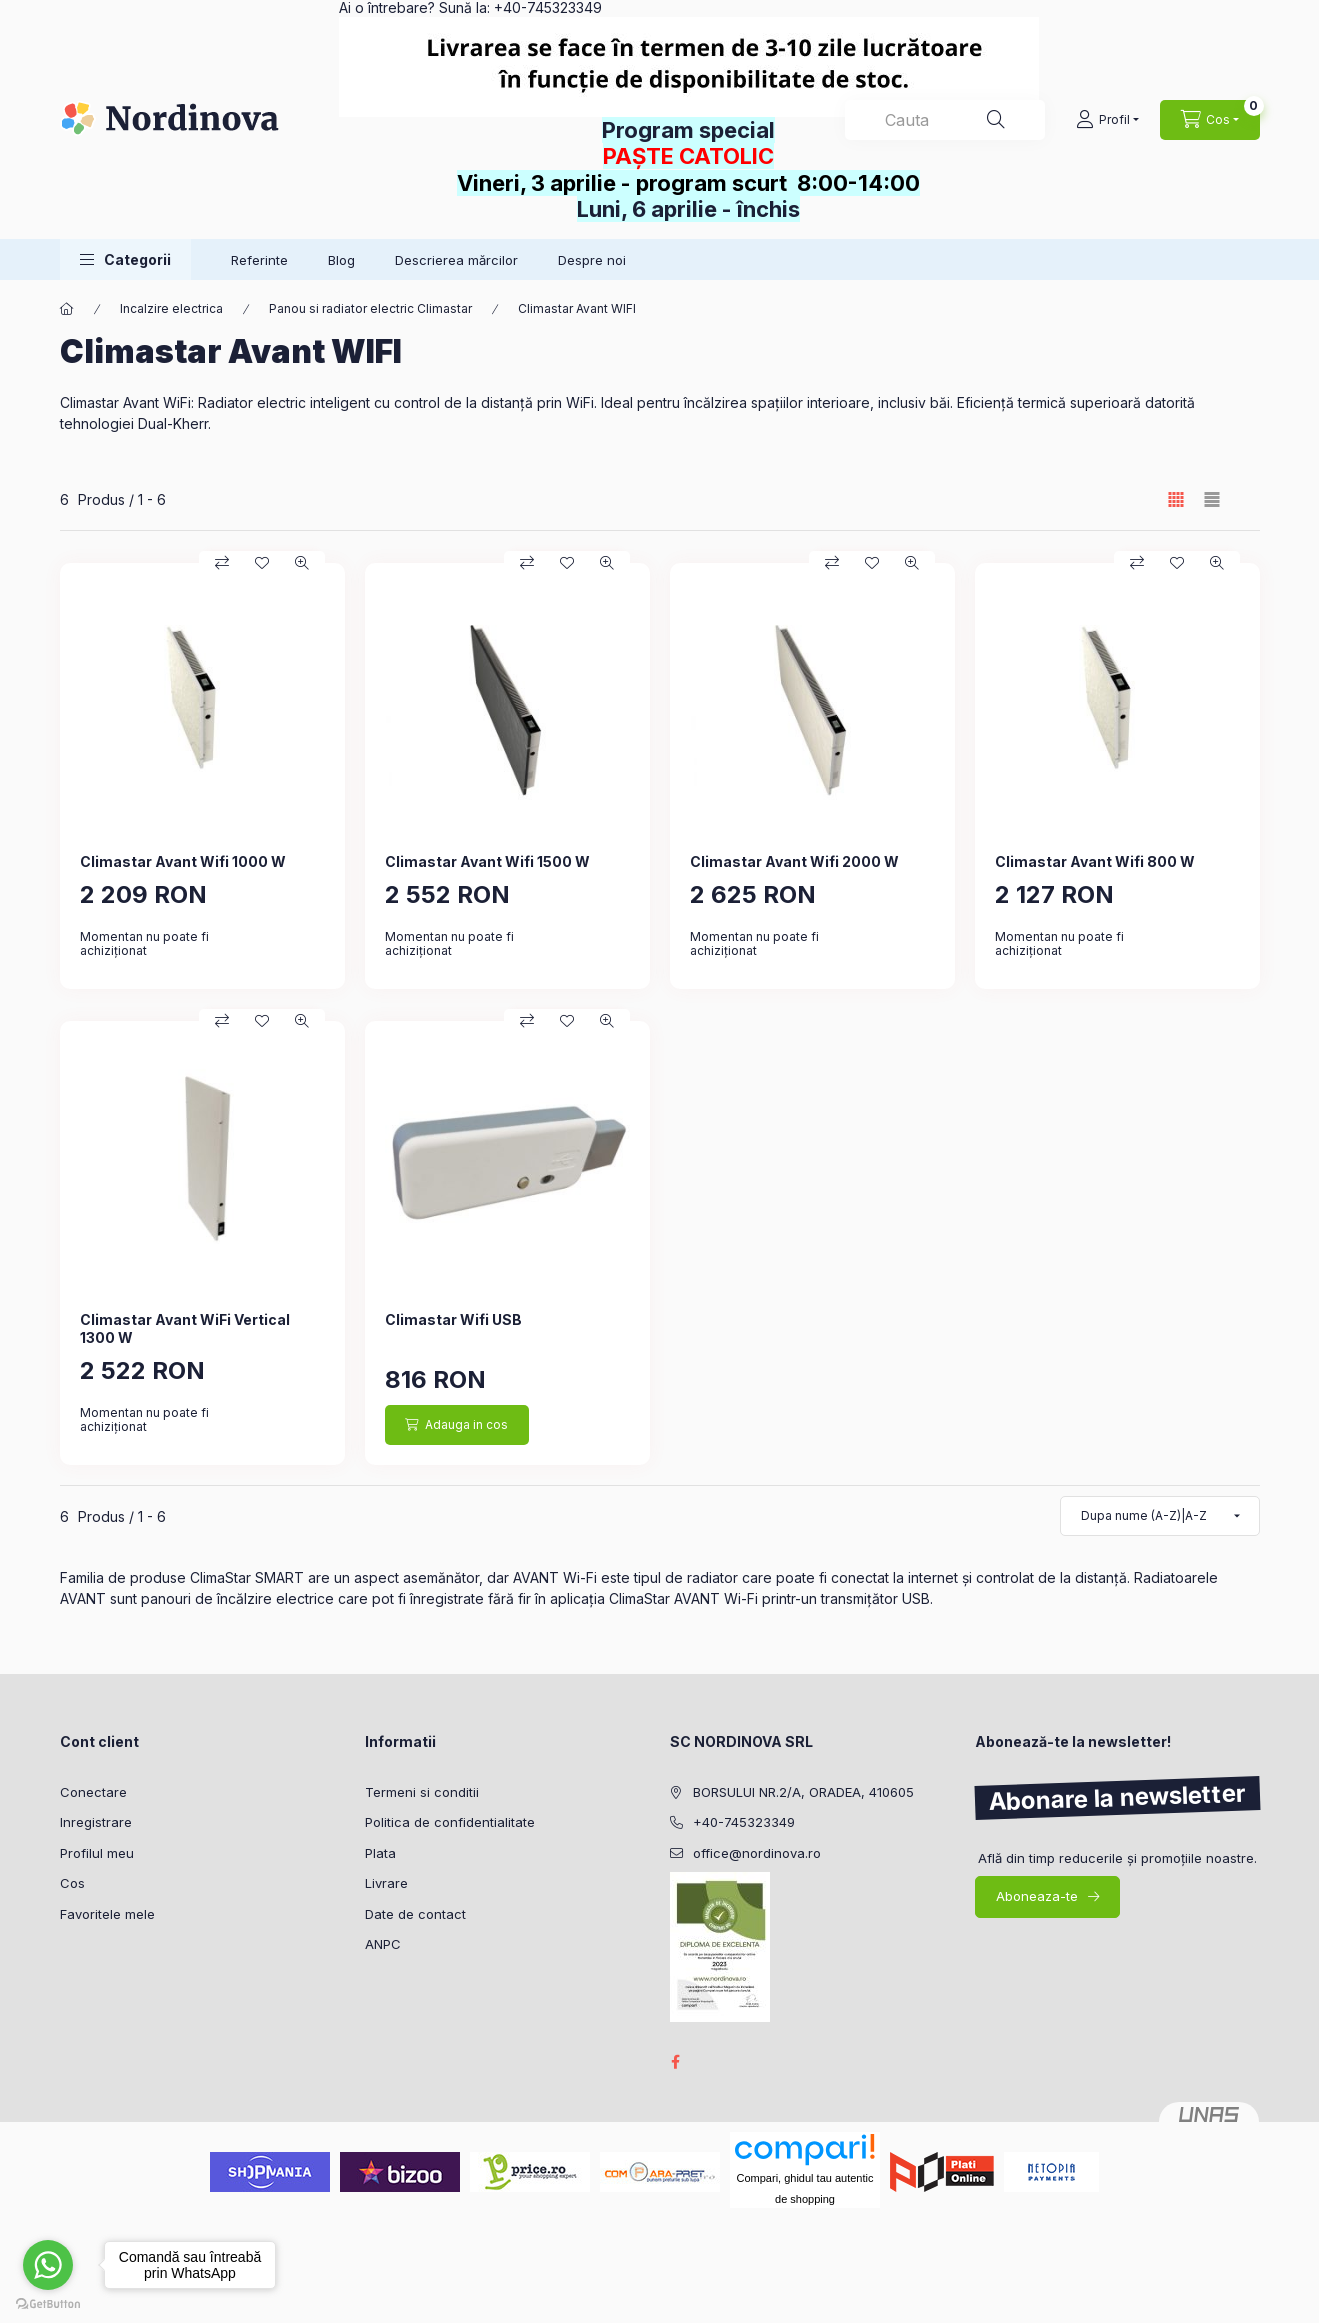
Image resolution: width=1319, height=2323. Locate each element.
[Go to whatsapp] (48, 2265)
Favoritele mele (107, 1914)
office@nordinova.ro (757, 1853)
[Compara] (222, 563)
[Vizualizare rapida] (302, 563)
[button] (125, 259)
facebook (676, 2062)
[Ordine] (1160, 1516)
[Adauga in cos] (457, 1425)
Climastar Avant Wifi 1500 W (487, 861)
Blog (341, 260)
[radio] (1212, 499)
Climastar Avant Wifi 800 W (1095, 861)
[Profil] (1107, 120)
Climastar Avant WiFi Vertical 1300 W (185, 1328)
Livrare (386, 1883)
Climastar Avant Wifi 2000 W (794, 861)
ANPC (383, 1944)
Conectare (93, 1792)
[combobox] (945, 120)
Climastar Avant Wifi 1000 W (183, 861)
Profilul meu (97, 1853)
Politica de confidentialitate (450, 1822)
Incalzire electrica (171, 308)
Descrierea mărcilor (456, 260)
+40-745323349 (744, 1822)
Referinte (259, 260)
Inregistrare (96, 1822)
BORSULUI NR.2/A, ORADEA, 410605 (803, 1792)
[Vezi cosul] (1210, 120)
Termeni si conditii (422, 1792)
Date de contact (415, 1914)
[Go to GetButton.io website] (48, 2303)
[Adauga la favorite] (262, 563)
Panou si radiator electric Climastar (370, 308)
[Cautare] (996, 120)
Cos (72, 1883)
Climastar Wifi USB (453, 1319)
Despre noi (592, 260)
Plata (380, 1853)
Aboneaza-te (1037, 1896)
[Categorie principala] (67, 309)
